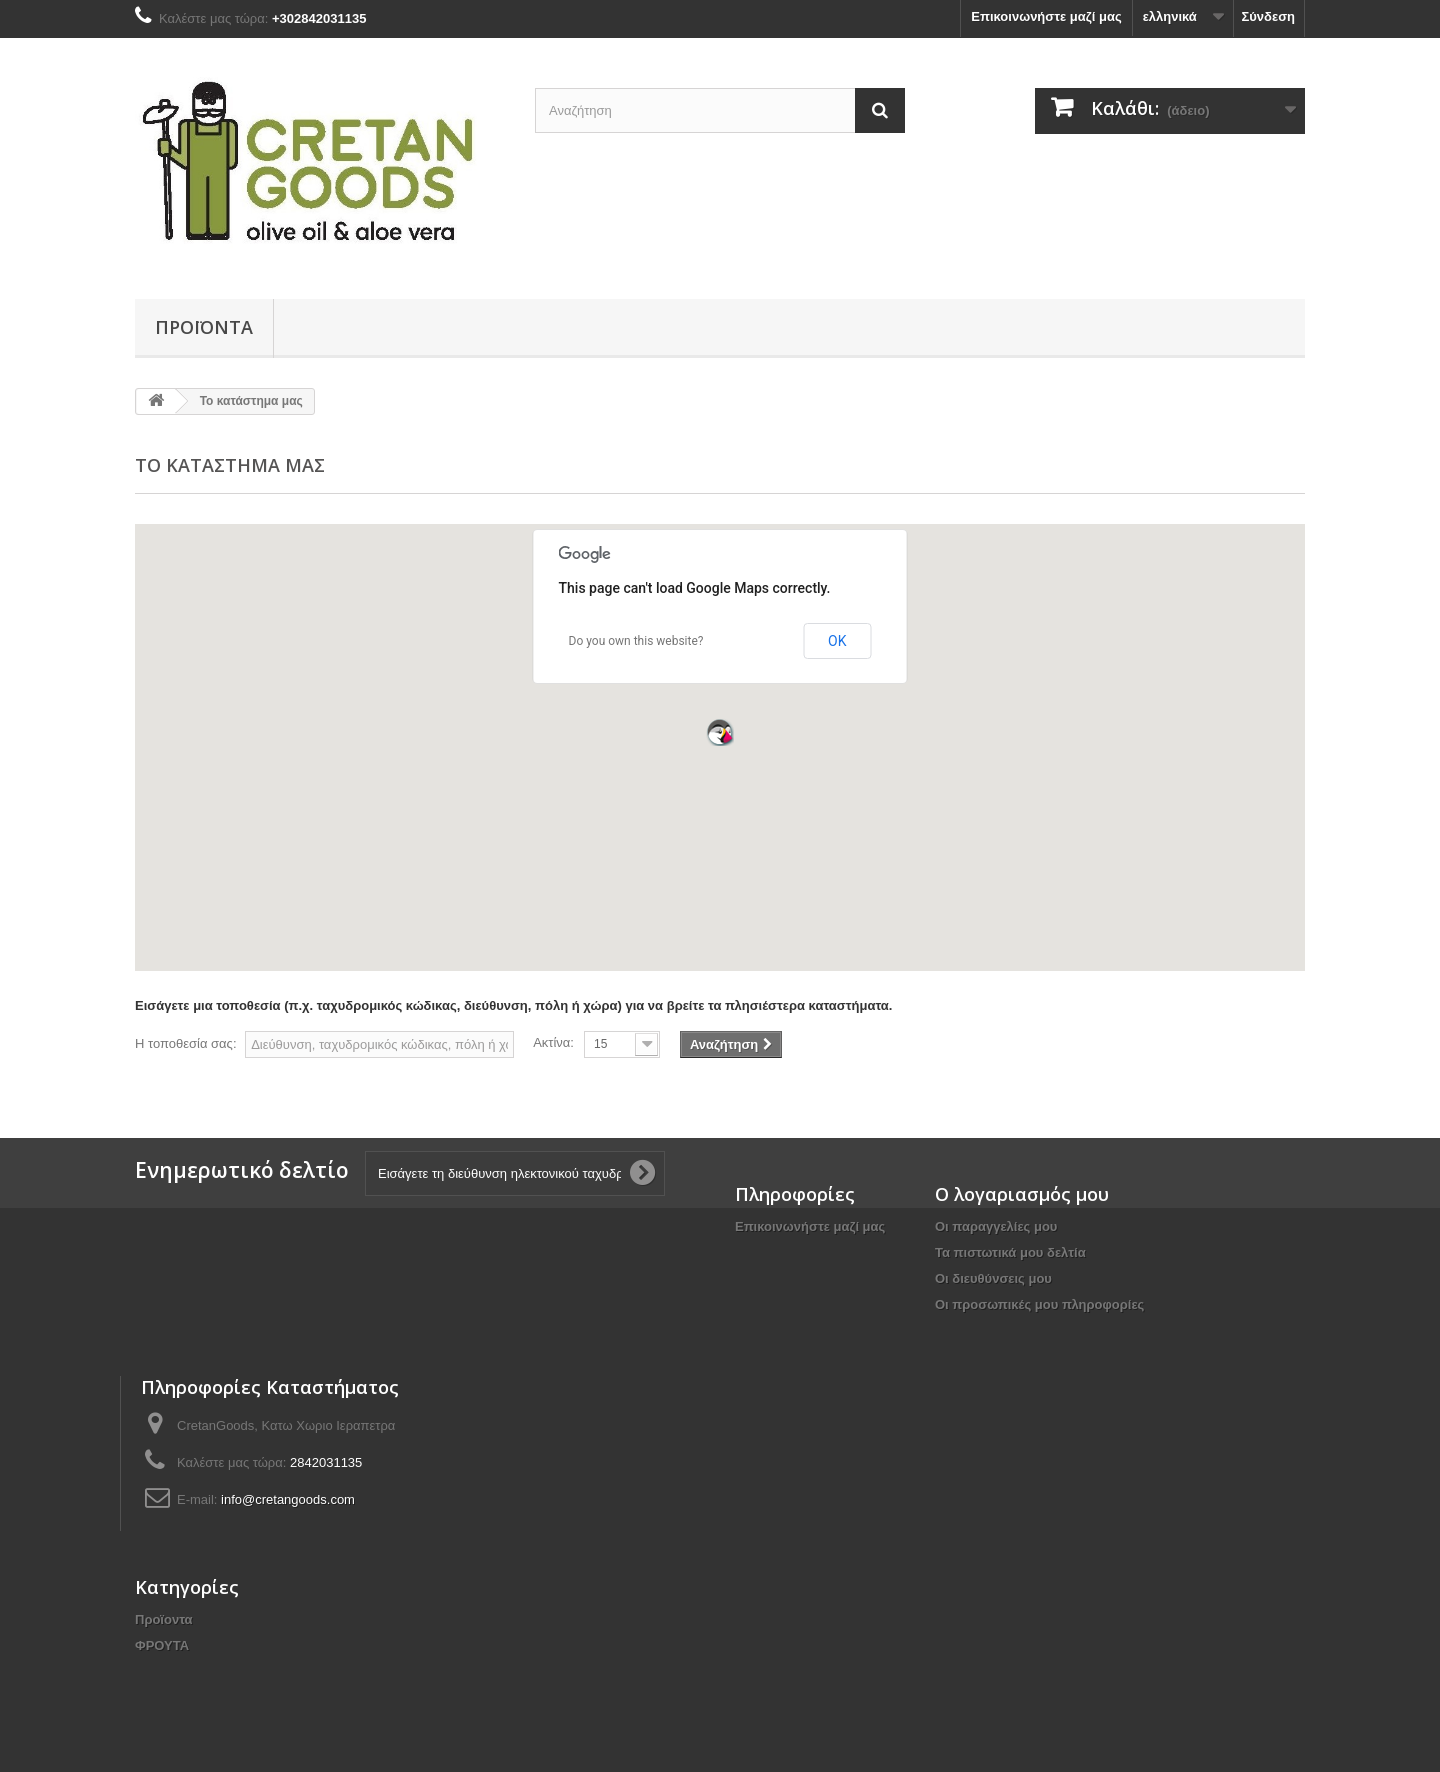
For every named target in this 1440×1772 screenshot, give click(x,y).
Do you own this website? (636, 641)
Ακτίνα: (553, 1042)
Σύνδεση (1269, 16)
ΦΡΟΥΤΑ (162, 1645)
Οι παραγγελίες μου (996, 1226)
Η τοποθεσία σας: (186, 1043)
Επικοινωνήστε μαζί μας (1046, 16)
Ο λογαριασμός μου (1022, 1194)
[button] (720, 732)
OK (837, 641)
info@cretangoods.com (288, 1499)
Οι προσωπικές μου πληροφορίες (1039, 1304)
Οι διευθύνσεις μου (993, 1278)
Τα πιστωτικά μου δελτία (1010, 1252)
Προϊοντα (204, 327)
